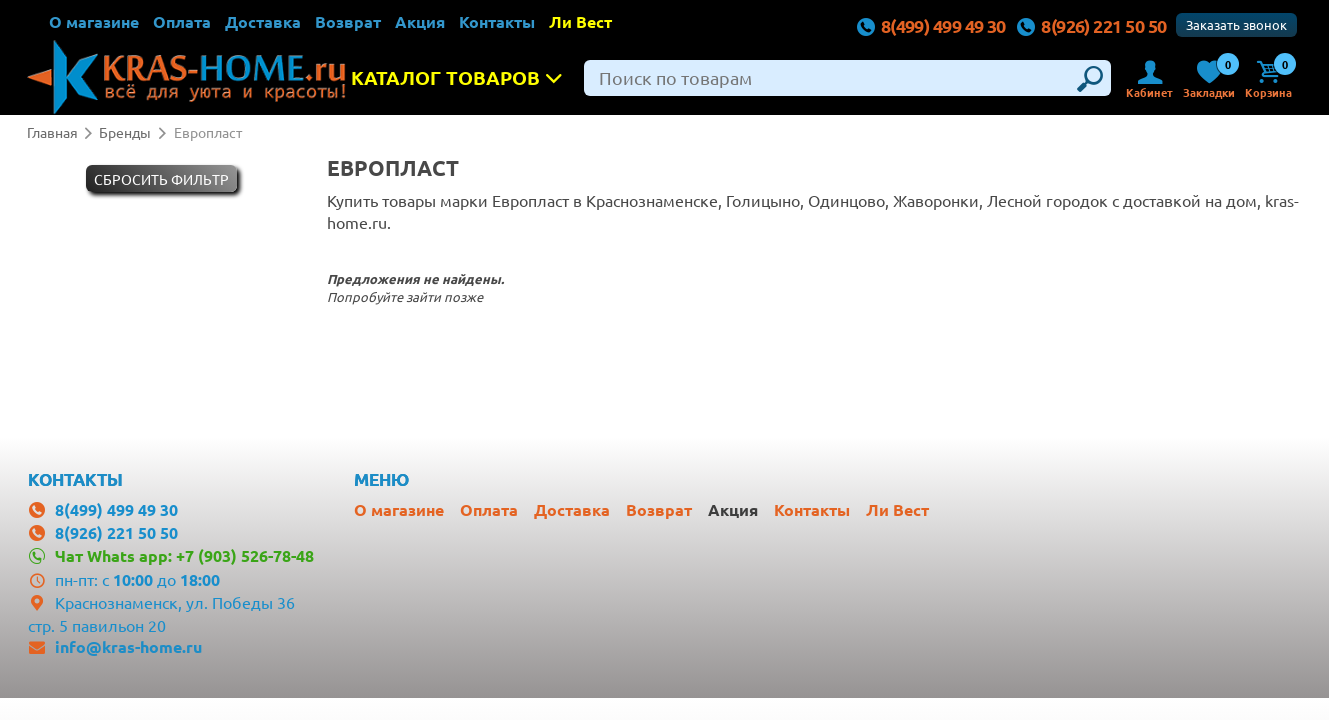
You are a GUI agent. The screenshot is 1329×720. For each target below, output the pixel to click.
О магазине (94, 21)
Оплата (182, 21)
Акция (420, 21)
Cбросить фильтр (161, 179)
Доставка (263, 21)
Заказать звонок (1236, 24)
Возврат (348, 21)
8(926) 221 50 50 (1091, 25)
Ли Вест (580, 21)
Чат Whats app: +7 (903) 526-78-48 (184, 555)
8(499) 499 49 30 (930, 25)
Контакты (497, 21)
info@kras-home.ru (128, 646)
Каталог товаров (463, 77)
